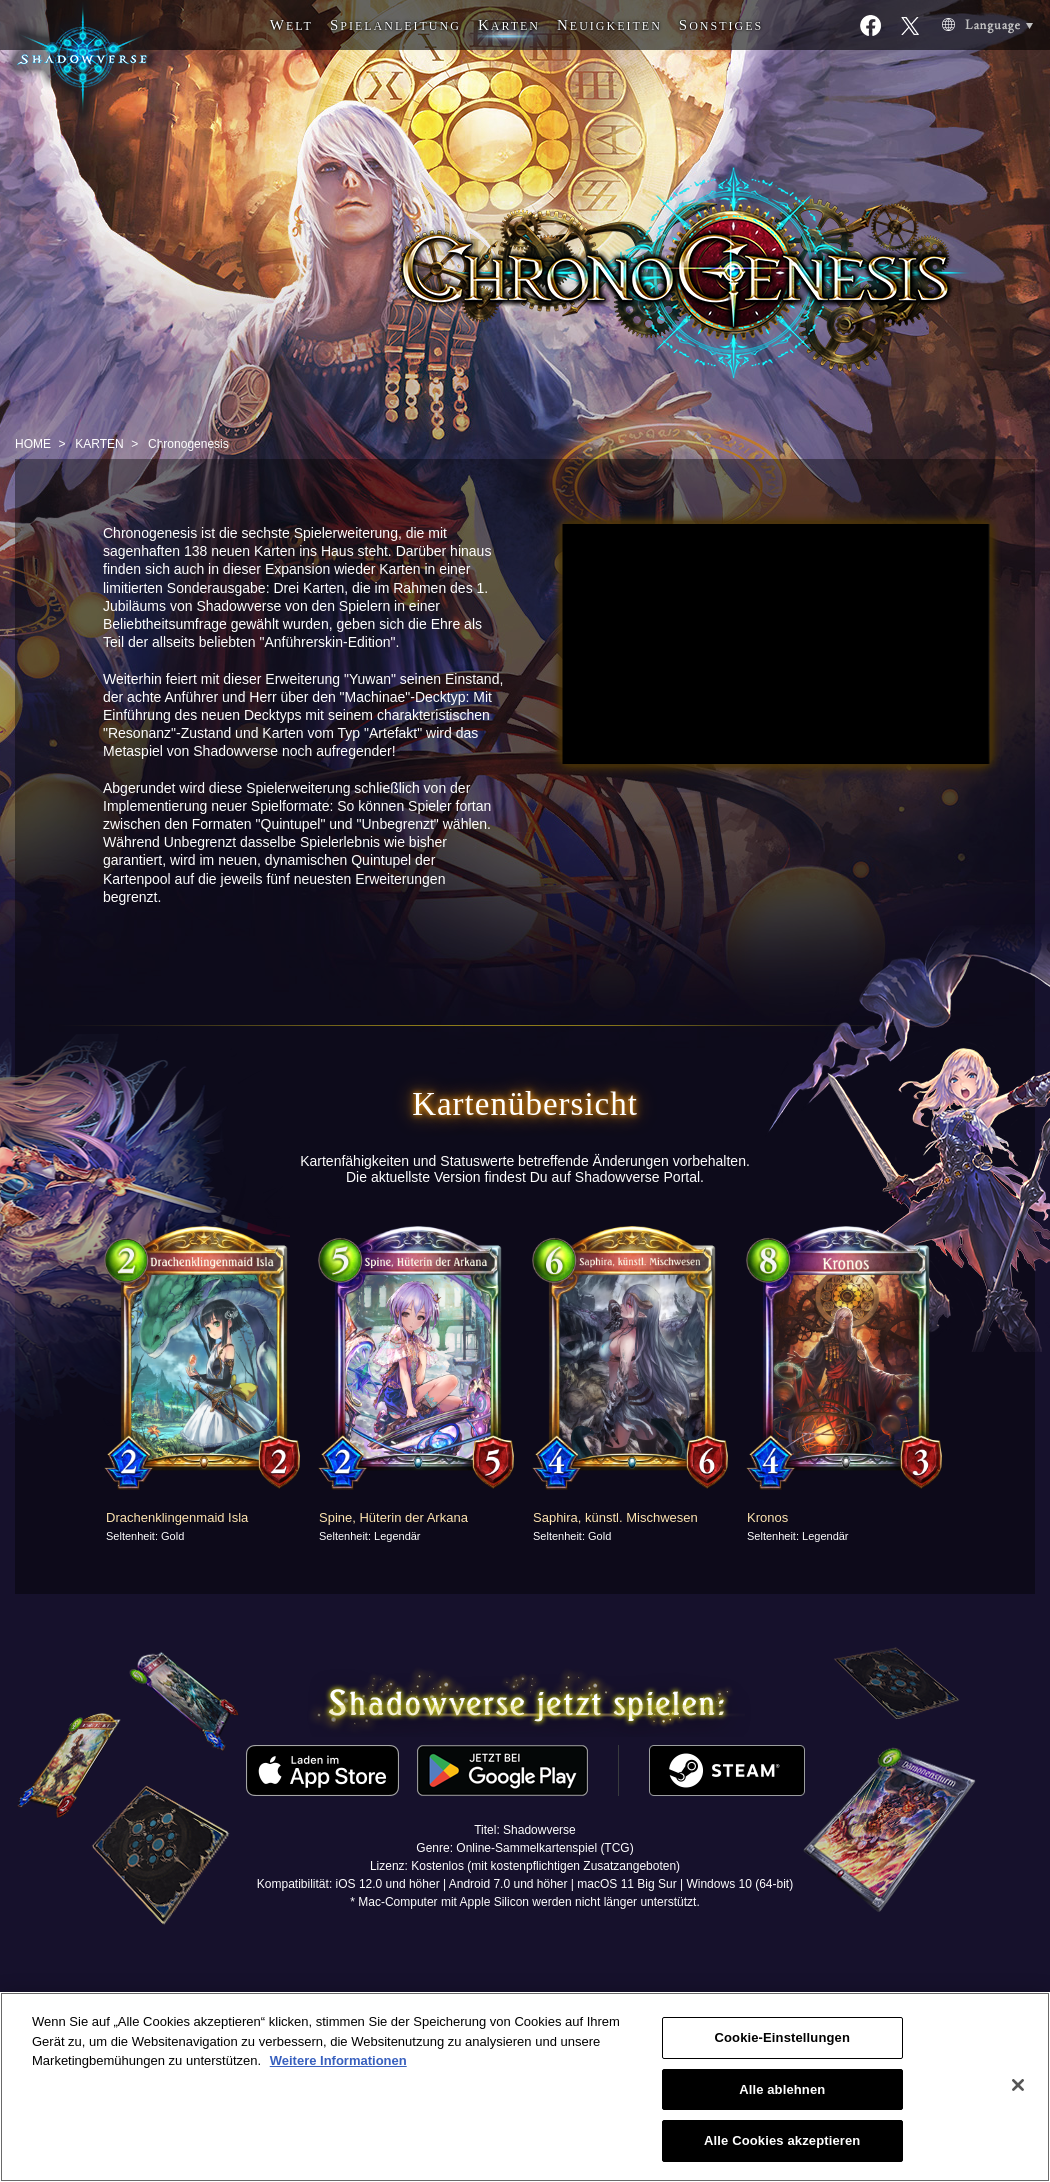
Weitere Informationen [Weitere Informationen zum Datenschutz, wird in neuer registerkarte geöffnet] (338, 2060)
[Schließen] (1018, 2085)
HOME (33, 444)
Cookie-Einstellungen (782, 2037)
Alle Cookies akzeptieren (782, 2140)
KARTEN (99, 444)
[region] (525, 2087)
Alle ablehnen (782, 2089)
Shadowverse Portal (637, 1177)
